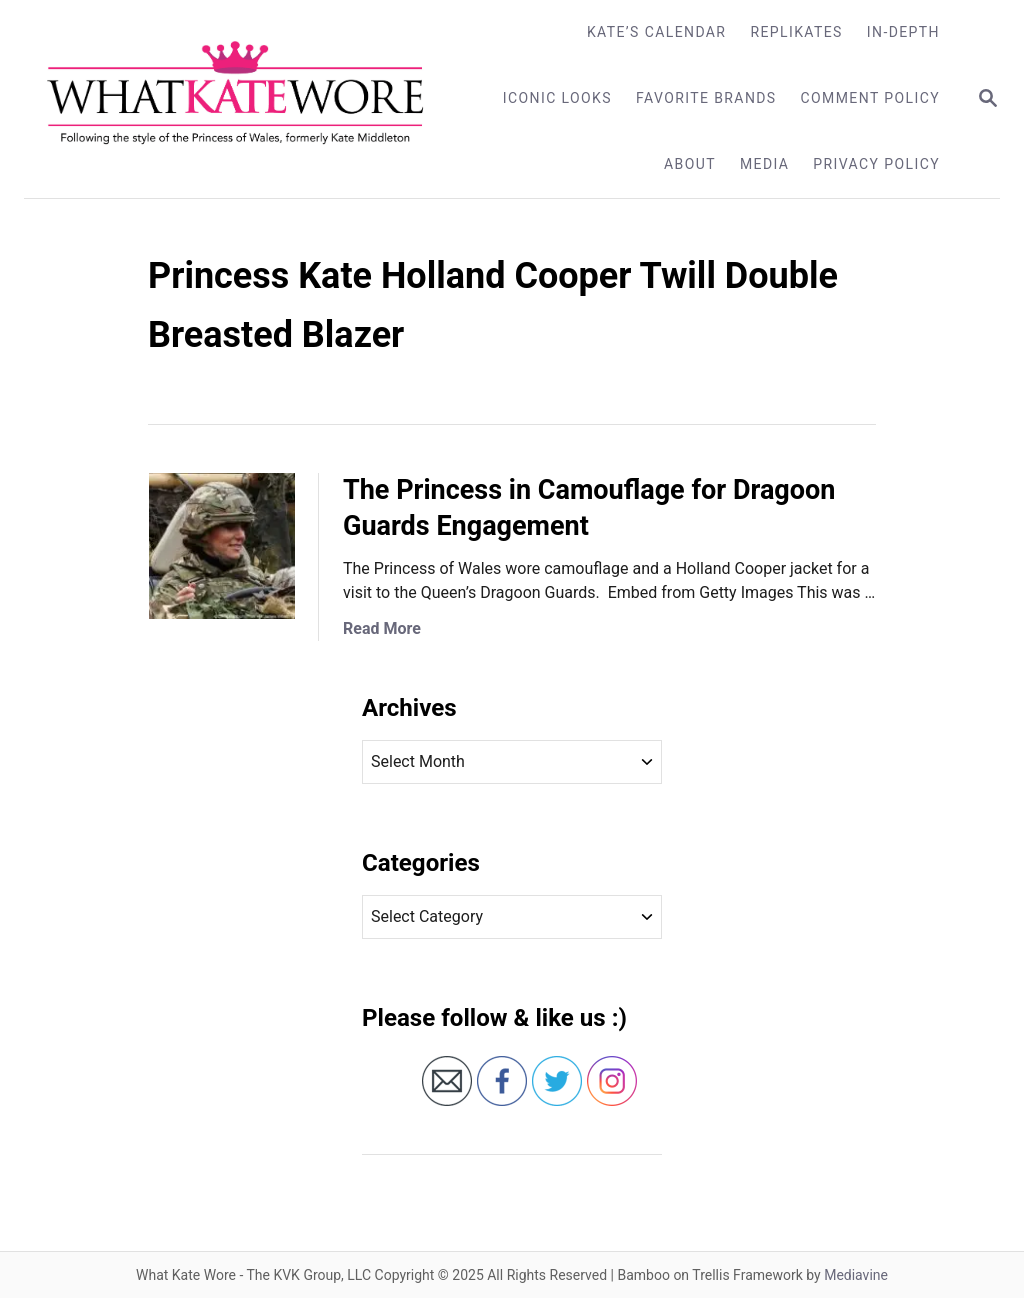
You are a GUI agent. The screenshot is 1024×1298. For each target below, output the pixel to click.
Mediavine (856, 1275)
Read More (382, 628)
